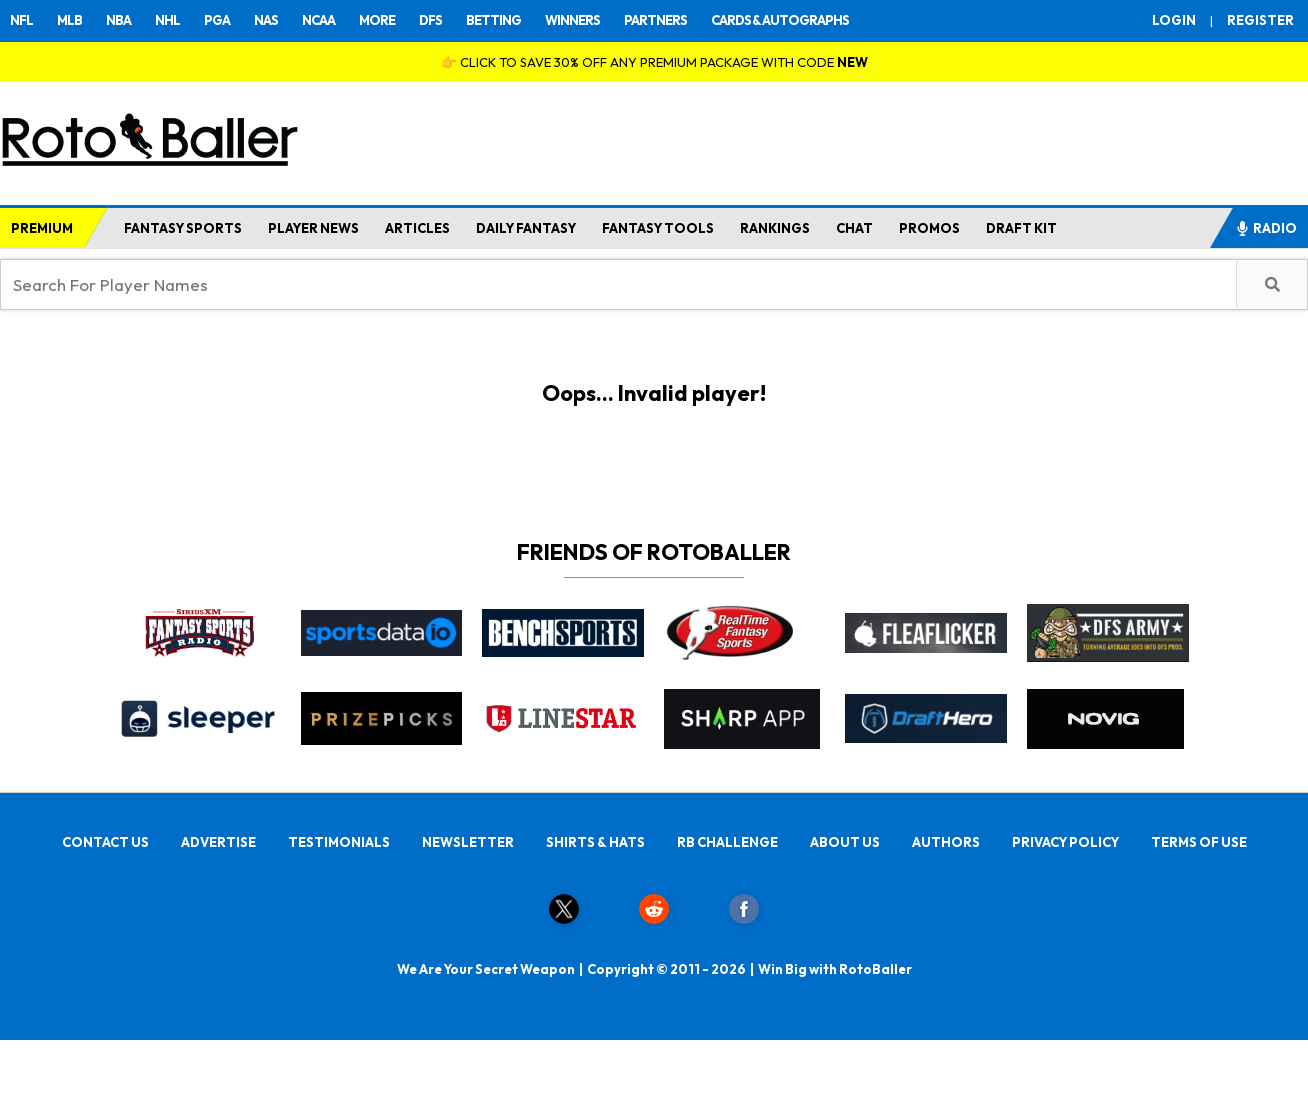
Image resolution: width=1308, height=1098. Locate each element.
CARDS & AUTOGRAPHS (780, 20)
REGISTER (1260, 20)
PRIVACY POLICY (1065, 842)
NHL (167, 20)
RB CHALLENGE (727, 842)
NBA (118, 20)
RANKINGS (775, 228)
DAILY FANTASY (526, 228)
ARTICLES (417, 228)
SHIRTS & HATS (595, 842)
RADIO (1266, 228)
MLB (69, 20)
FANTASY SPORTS (183, 228)
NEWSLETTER (468, 842)
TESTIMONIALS (339, 842)
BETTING (493, 20)
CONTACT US (105, 842)
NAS (266, 20)
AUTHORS (946, 842)
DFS (430, 20)
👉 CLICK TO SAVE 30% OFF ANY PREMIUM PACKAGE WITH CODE (654, 62)
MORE (377, 20)
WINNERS (572, 20)
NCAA (318, 20)
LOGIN (1174, 20)
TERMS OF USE (1199, 842)
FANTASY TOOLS (658, 228)
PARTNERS (655, 20)
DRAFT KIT (1021, 228)
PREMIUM (42, 228)
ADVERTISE (218, 842)
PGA (217, 20)
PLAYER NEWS (313, 228)
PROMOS (929, 228)
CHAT (854, 228)
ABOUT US (845, 842)
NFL (21, 20)
